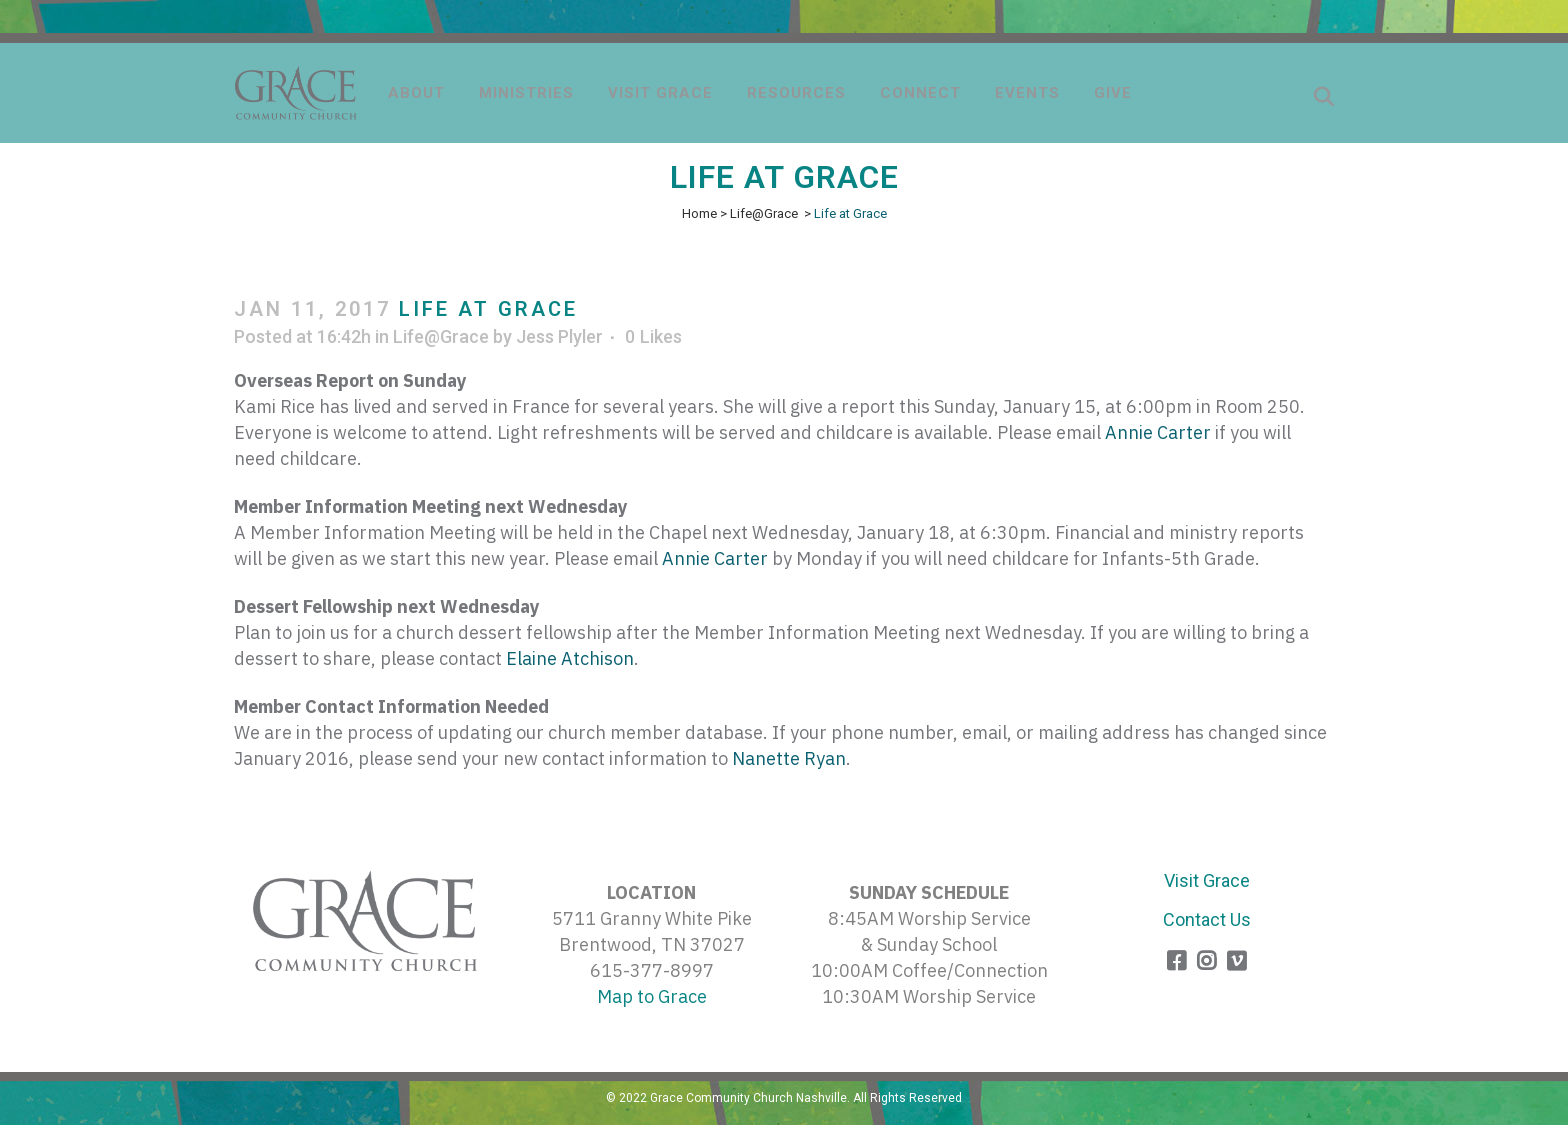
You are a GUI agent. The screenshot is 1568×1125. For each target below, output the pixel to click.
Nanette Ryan (789, 758)
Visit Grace (1207, 880)
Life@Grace (764, 213)
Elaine (570, 658)
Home (699, 213)
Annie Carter (1158, 432)
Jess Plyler (559, 336)
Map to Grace (652, 996)
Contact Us (1207, 919)
